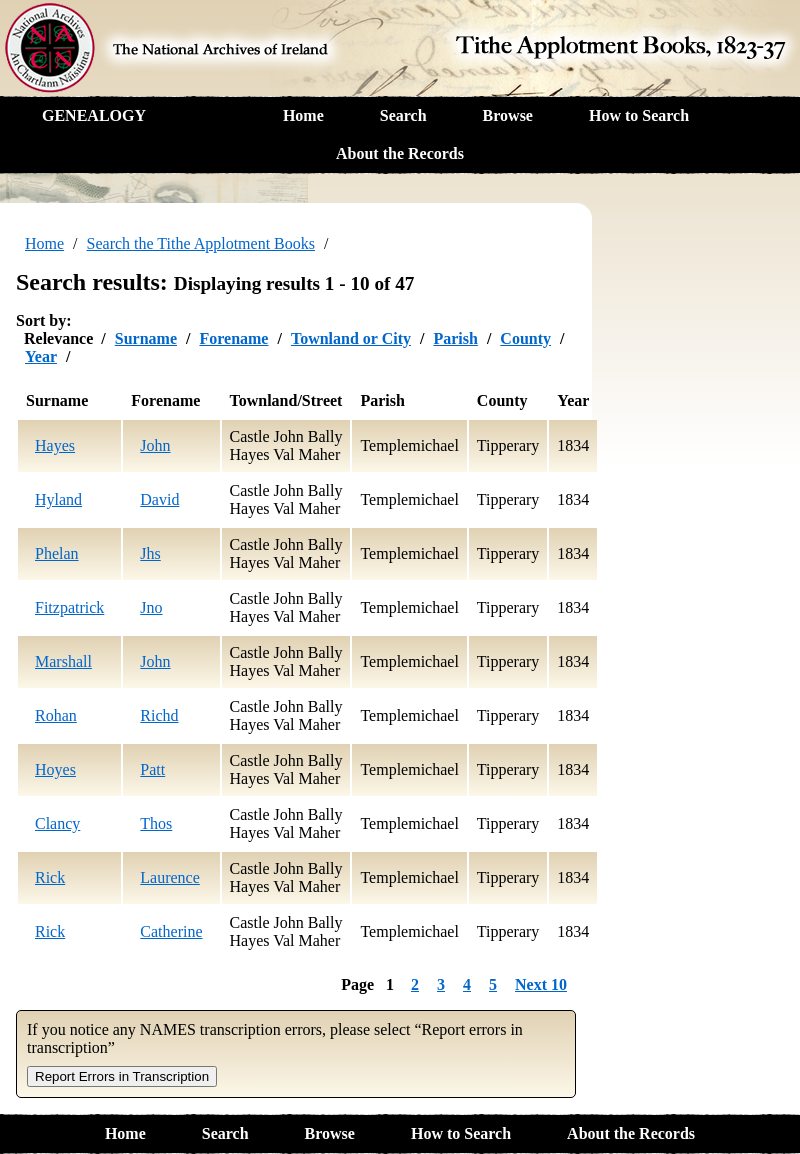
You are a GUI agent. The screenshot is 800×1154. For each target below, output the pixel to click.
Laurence (170, 877)
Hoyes (55, 769)
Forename (233, 338)
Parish (455, 338)
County (525, 338)
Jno (151, 607)
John (155, 445)
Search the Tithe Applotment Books (201, 243)
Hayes (55, 445)
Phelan (57, 553)
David (159, 499)
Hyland (58, 499)
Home (303, 115)
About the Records (400, 153)
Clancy (57, 823)
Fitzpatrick (69, 607)
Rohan (56, 715)
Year (41, 356)
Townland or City (351, 338)
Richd (159, 715)
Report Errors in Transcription (122, 1076)
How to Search (639, 115)
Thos (156, 823)
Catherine (171, 931)
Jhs (150, 553)
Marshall (63, 661)
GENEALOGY (94, 115)
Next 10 (541, 984)
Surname (146, 338)
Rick (50, 877)
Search (403, 115)
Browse (508, 115)
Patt (152, 769)
